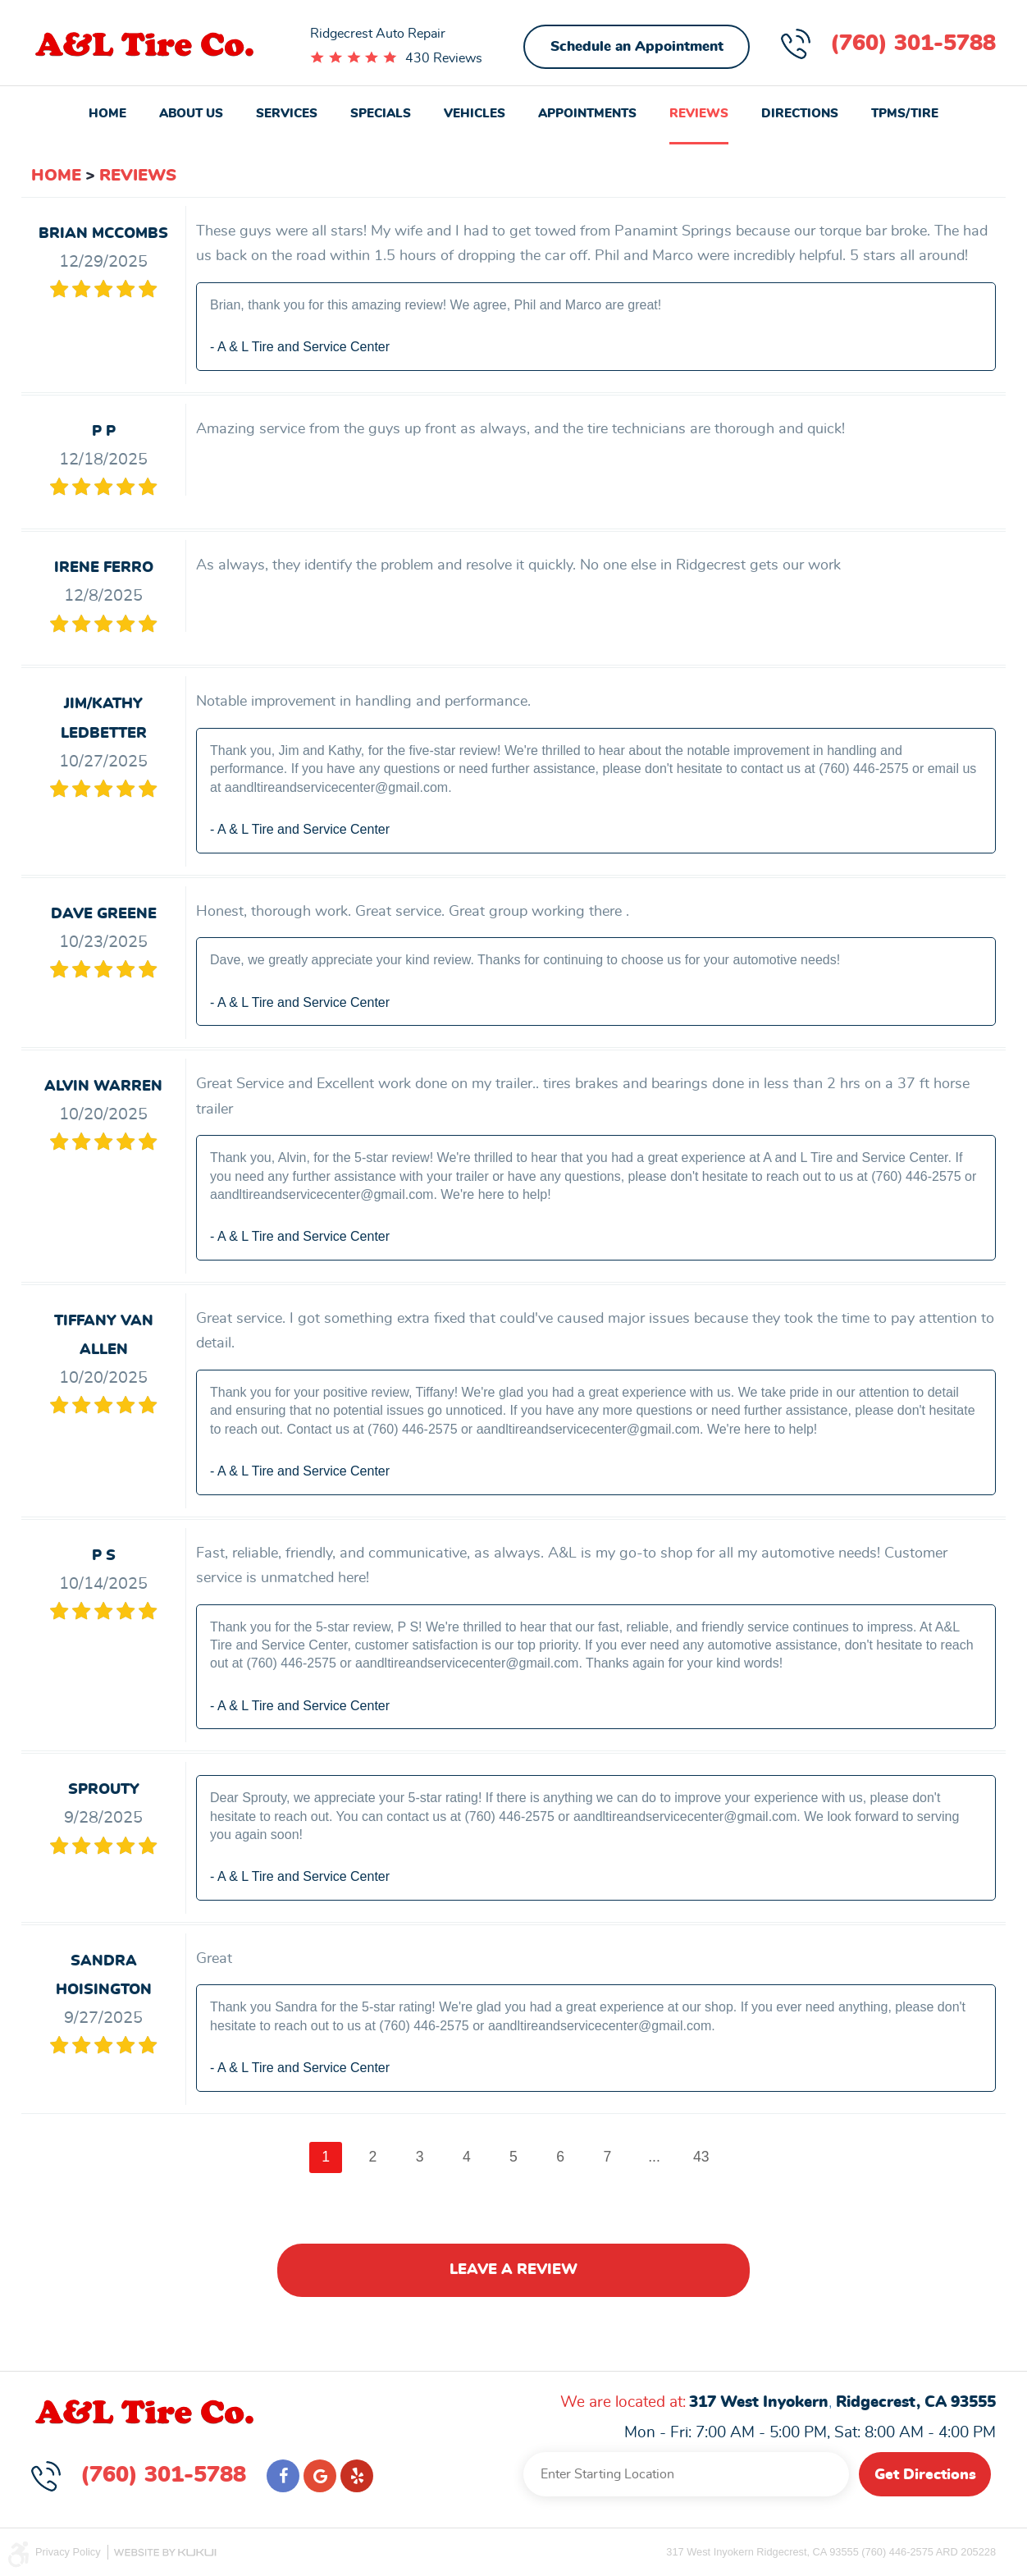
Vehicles (474, 114)
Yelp (356, 2475)
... (654, 2156)
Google (320, 2475)
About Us (191, 114)
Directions (799, 114)
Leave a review (513, 2270)
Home (107, 114)
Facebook (283, 2475)
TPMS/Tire (904, 114)
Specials (380, 114)
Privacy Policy (68, 2552)
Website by (164, 2552)
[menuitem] (107, 115)
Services (286, 114)
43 (701, 2156)
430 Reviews (443, 58)
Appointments (587, 114)
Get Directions (925, 2475)
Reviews (698, 114)
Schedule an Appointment (636, 46)
